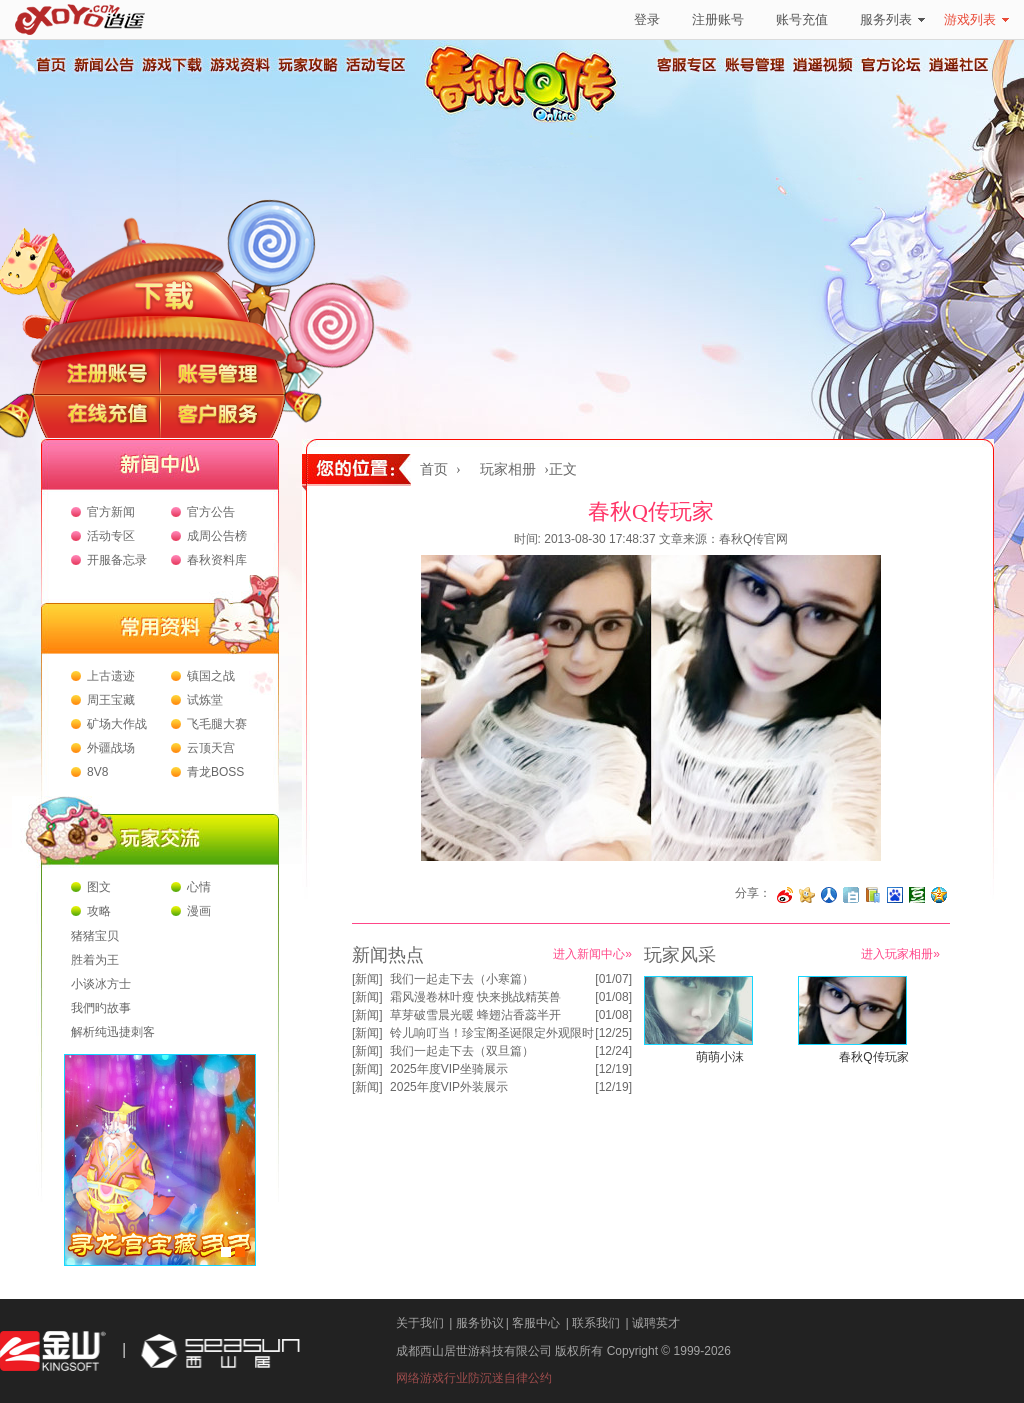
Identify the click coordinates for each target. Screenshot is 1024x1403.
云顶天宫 (211, 748)
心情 (199, 887)
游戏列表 (976, 19)
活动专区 (375, 65)
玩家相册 (508, 469)
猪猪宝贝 (95, 936)
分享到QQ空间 (939, 895)
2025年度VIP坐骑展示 (449, 1069)
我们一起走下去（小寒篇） (462, 979)
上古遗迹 (111, 676)
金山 (53, 1351)
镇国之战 (211, 676)
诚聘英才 (656, 1323)
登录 (647, 19)
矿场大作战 (117, 724)
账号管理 (755, 65)
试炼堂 (205, 700)
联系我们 (596, 1323)
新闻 (367, 979)
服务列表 (892, 19)
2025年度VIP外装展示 (449, 1087)
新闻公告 (103, 65)
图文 (99, 887)
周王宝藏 (111, 700)
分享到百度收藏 (895, 895)
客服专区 (687, 65)
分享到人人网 (829, 895)
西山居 (218, 1351)
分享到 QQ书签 (873, 895)
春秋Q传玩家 (873, 1057)
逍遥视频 (823, 65)
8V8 (97, 772)
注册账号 (718, 19)
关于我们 (420, 1323)
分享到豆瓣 (917, 895)
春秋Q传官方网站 (527, 120)
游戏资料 (239, 65)
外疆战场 (111, 748)
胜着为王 (95, 960)
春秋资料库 (217, 560)
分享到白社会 (851, 895)
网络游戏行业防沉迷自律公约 (474, 1378)
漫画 (199, 911)
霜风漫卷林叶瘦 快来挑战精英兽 (475, 997)
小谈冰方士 (101, 984)
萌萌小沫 (720, 1057)
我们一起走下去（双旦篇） (462, 1051)
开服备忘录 (117, 560)
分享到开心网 (807, 895)
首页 (50, 65)
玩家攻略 (307, 65)
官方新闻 (111, 512)
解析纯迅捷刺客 (113, 1032)
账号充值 (802, 19)
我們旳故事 (101, 1008)
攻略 (99, 911)
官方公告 (211, 512)
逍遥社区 (959, 65)
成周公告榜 (217, 536)
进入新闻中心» (592, 954)
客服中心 (536, 1323)
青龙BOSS (215, 772)
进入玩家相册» (900, 954)
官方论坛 (891, 65)
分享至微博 (785, 895)
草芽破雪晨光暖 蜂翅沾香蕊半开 (475, 1015)
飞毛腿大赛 (217, 724)
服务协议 (480, 1323)
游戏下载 (171, 65)
